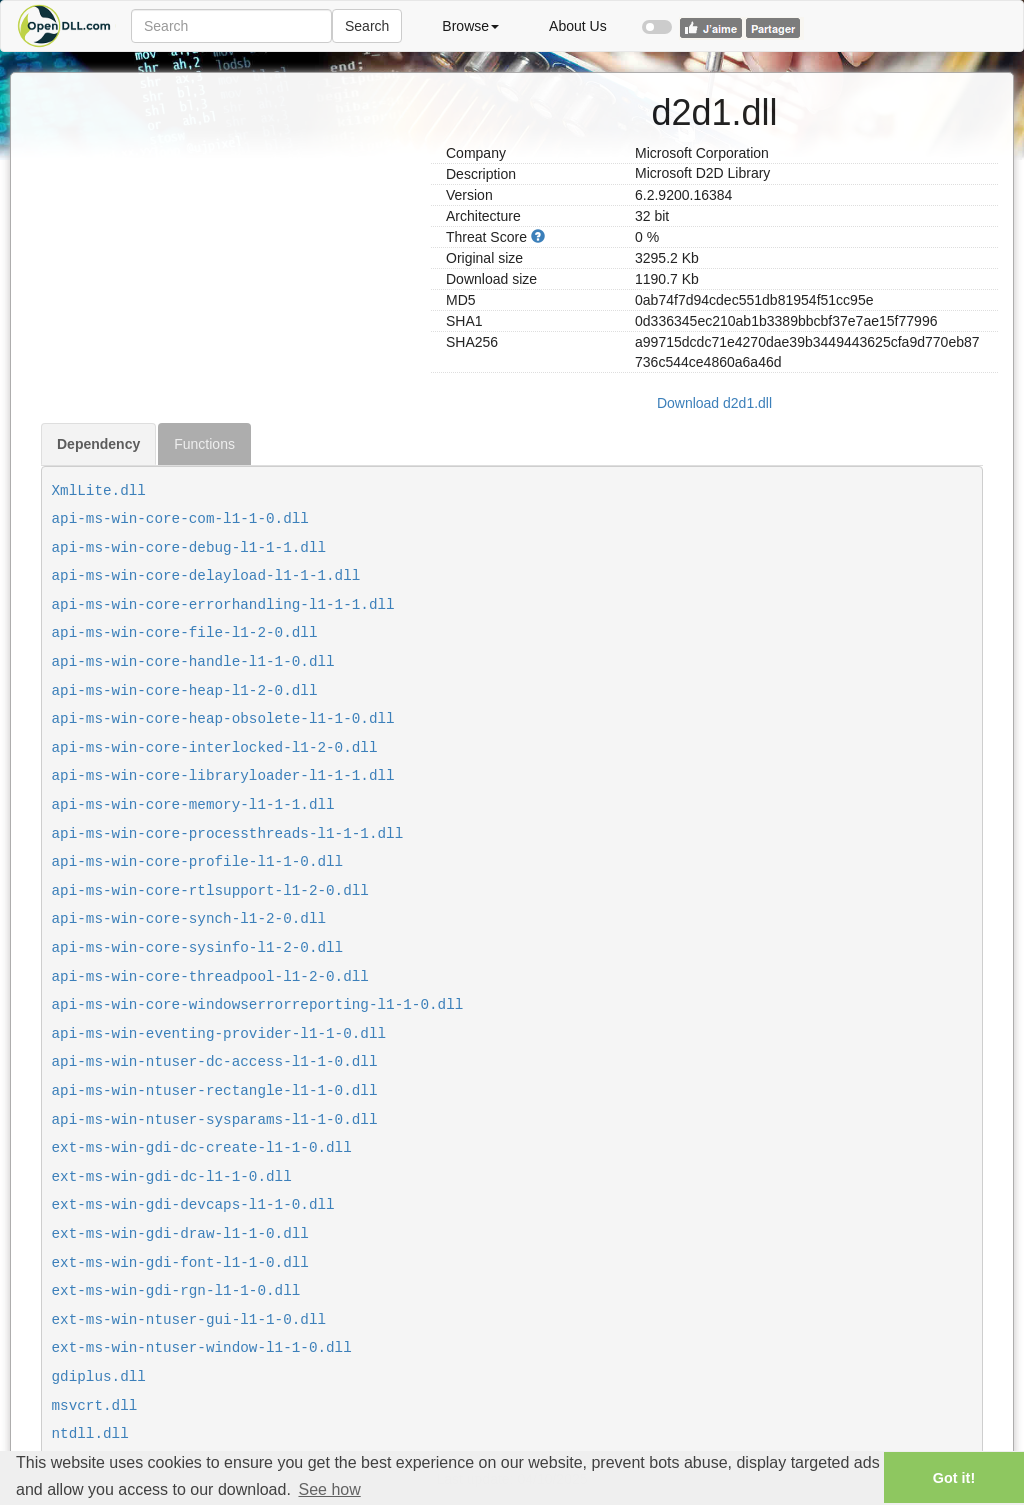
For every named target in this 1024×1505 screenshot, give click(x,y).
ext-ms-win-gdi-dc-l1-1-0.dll (172, 1177)
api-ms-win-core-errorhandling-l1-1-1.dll (223, 605)
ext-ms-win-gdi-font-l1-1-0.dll (180, 1263)
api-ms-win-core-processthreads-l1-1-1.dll (228, 834)
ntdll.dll (90, 1434)
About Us (578, 26)
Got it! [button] (954, 1478)
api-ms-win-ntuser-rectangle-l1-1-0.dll (215, 1091)
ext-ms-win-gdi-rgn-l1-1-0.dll (176, 1291)
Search (367, 26)
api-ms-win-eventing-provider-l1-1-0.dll (219, 1034)
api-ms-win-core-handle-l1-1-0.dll (193, 662)
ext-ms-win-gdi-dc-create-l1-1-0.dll (202, 1148)
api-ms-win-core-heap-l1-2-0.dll (185, 691)
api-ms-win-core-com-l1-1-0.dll (180, 519)
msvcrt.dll (95, 1406)
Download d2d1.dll (714, 403)
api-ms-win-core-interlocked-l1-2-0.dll (215, 748)
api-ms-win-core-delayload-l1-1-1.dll (206, 576)
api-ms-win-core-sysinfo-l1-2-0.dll (198, 948)
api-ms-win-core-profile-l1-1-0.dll (198, 862)
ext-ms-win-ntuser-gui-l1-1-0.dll (189, 1320)
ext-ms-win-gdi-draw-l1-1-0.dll (180, 1234)
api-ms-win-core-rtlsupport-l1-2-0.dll (210, 891)
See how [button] (329, 1489)
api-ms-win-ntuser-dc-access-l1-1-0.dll (215, 1062)
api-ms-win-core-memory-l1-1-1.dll (193, 805)
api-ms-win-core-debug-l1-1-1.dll (189, 548)
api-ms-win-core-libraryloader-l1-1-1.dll (223, 776)
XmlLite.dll (99, 491)
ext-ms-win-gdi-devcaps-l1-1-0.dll (193, 1205)
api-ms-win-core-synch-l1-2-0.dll (189, 919)
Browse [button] (470, 26)
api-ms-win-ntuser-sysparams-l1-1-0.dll (215, 1120)
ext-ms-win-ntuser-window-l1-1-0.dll (202, 1348)
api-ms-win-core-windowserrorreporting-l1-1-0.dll (258, 1005)
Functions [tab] (204, 444)
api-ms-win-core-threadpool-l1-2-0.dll (210, 977)
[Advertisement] (228, 213)
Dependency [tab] (98, 444)
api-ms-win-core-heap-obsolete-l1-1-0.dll (223, 719)
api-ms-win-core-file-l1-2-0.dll (185, 633)
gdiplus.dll (99, 1377)
